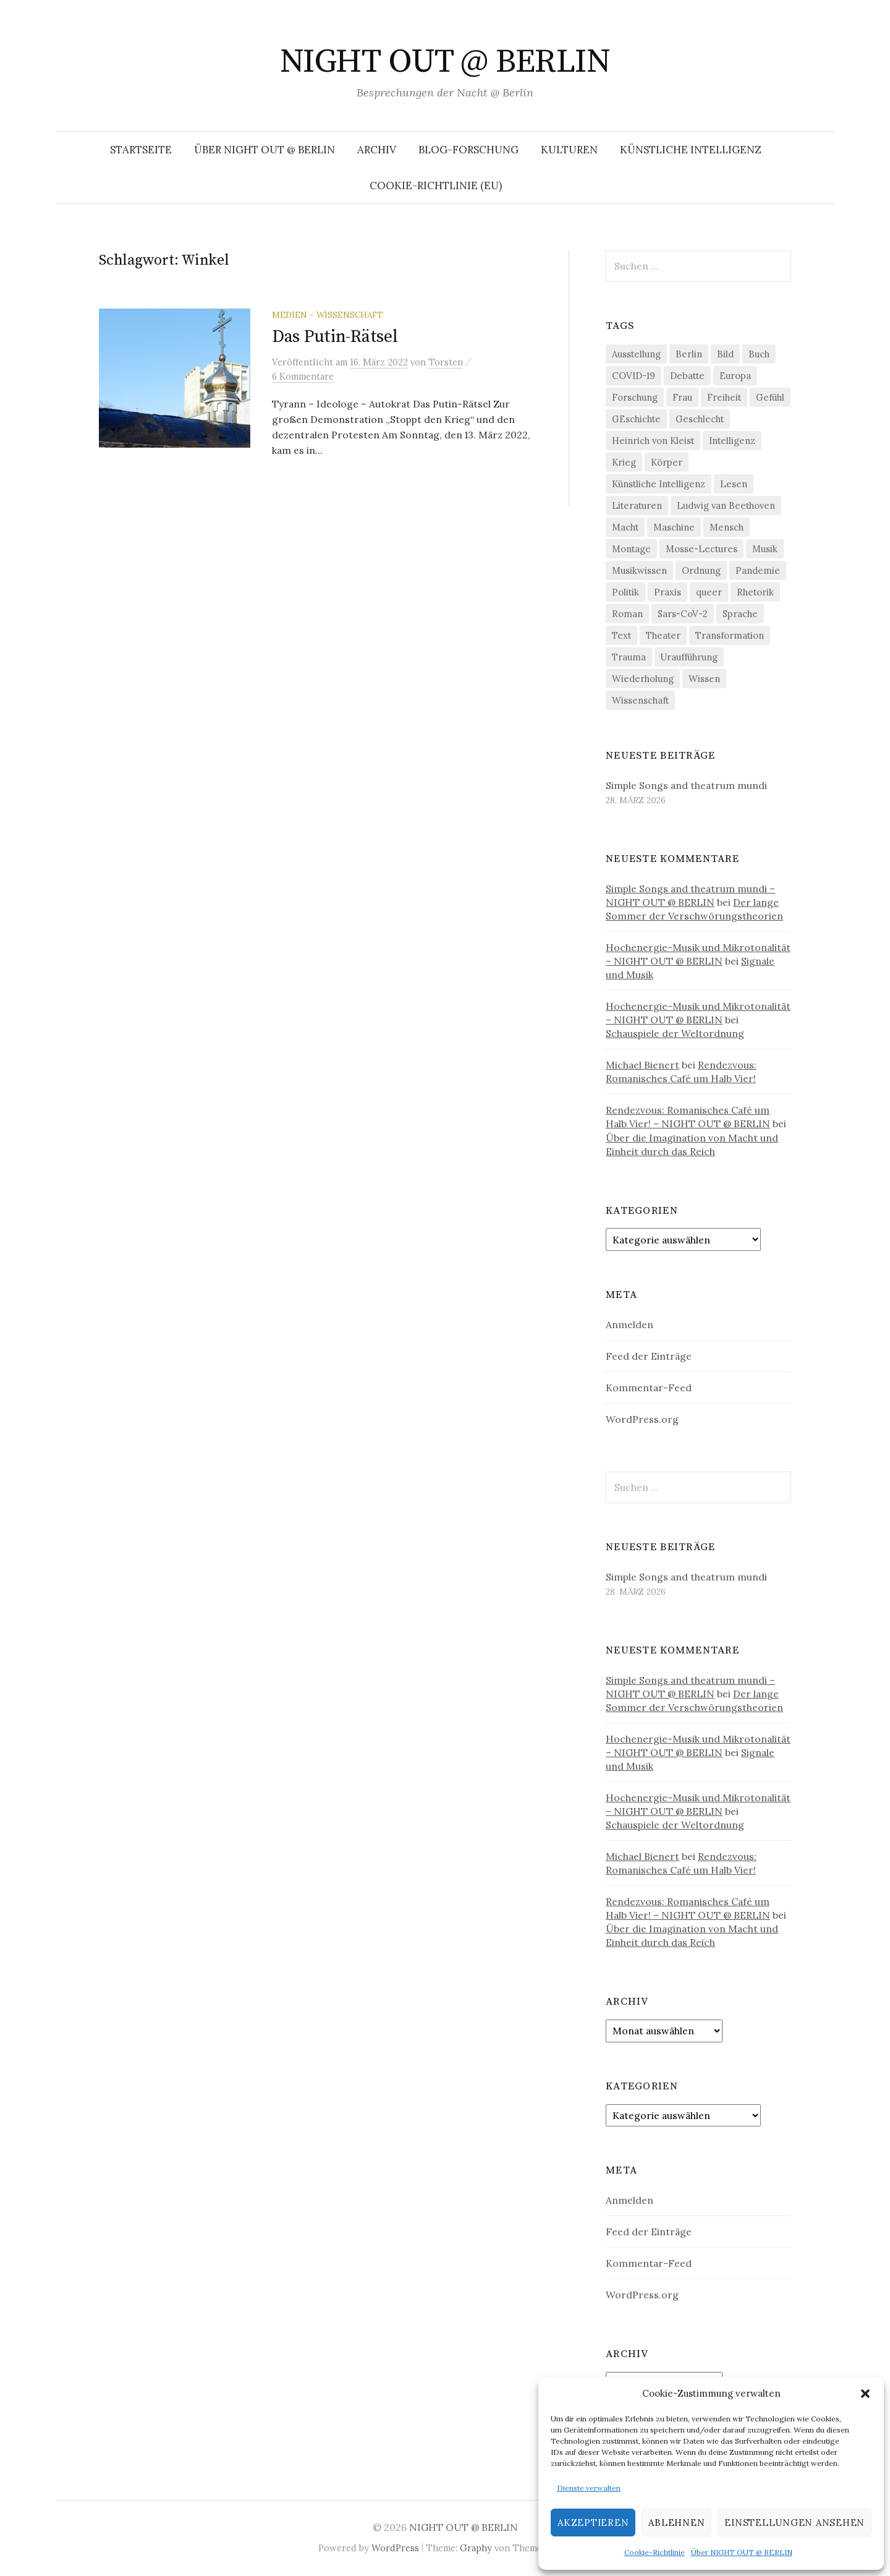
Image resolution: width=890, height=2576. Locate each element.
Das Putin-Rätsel (335, 337)
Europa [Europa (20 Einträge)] (735, 376)
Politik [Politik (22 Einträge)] (625, 592)
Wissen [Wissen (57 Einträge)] (704, 679)
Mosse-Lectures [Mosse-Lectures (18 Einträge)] (701, 549)
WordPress (395, 2548)
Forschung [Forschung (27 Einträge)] (635, 397)
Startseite (141, 149)
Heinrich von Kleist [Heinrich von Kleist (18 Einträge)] (653, 440)
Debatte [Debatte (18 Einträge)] (687, 376)
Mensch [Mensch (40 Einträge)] (727, 527)
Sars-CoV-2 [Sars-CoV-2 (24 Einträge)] (683, 614)
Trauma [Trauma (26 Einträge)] (629, 657)
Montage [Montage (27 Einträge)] (631, 549)
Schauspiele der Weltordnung (675, 1033)
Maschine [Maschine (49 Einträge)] (674, 527)
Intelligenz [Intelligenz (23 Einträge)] (732, 440)
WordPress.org (642, 1419)
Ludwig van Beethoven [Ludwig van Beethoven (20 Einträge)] (726, 505)
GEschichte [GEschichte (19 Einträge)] (636, 419)
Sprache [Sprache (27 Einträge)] (740, 614)
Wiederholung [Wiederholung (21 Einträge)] (643, 679)
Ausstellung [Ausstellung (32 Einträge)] (636, 354)
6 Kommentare (303, 376)
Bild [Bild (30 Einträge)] (725, 354)
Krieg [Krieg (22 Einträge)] (624, 462)
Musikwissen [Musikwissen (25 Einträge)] (639, 570)
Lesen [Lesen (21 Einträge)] (733, 484)
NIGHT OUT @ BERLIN (445, 62)
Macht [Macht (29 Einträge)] (625, 527)
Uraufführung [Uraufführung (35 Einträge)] (689, 657)
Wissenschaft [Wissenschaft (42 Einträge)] (640, 700)
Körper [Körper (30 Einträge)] (666, 462)
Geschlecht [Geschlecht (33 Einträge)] (700, 419)
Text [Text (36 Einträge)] (621, 635)
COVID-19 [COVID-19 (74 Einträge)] (633, 376)
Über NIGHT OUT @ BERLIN (741, 2552)
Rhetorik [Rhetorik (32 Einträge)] (755, 592)
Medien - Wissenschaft (327, 314)
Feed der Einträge (649, 1356)
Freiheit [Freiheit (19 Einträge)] (724, 397)
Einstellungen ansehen (794, 2522)
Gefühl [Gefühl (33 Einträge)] (770, 397)
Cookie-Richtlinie (654, 2552)
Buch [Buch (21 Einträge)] (758, 354)
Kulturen (569, 149)
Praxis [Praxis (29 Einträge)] (667, 592)
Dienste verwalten (589, 2488)
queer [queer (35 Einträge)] (709, 592)
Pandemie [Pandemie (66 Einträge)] (757, 570)
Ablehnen (676, 2522)
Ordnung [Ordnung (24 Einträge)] (701, 570)
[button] (865, 2393)
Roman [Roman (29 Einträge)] (627, 614)
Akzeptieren (593, 2522)
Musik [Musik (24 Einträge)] (765, 549)
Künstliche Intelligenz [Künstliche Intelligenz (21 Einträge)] (658, 484)
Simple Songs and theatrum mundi (686, 785)
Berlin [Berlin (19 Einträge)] (689, 354)
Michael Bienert (642, 1065)
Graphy (476, 2548)
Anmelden (629, 1324)
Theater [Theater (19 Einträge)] (663, 635)
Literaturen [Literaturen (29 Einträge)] (637, 505)
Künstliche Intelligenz (690, 149)
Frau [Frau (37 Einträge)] (682, 397)
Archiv (376, 149)
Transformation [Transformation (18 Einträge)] (729, 635)
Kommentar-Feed (649, 1387)
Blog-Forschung (468, 149)
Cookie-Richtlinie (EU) (436, 185)
